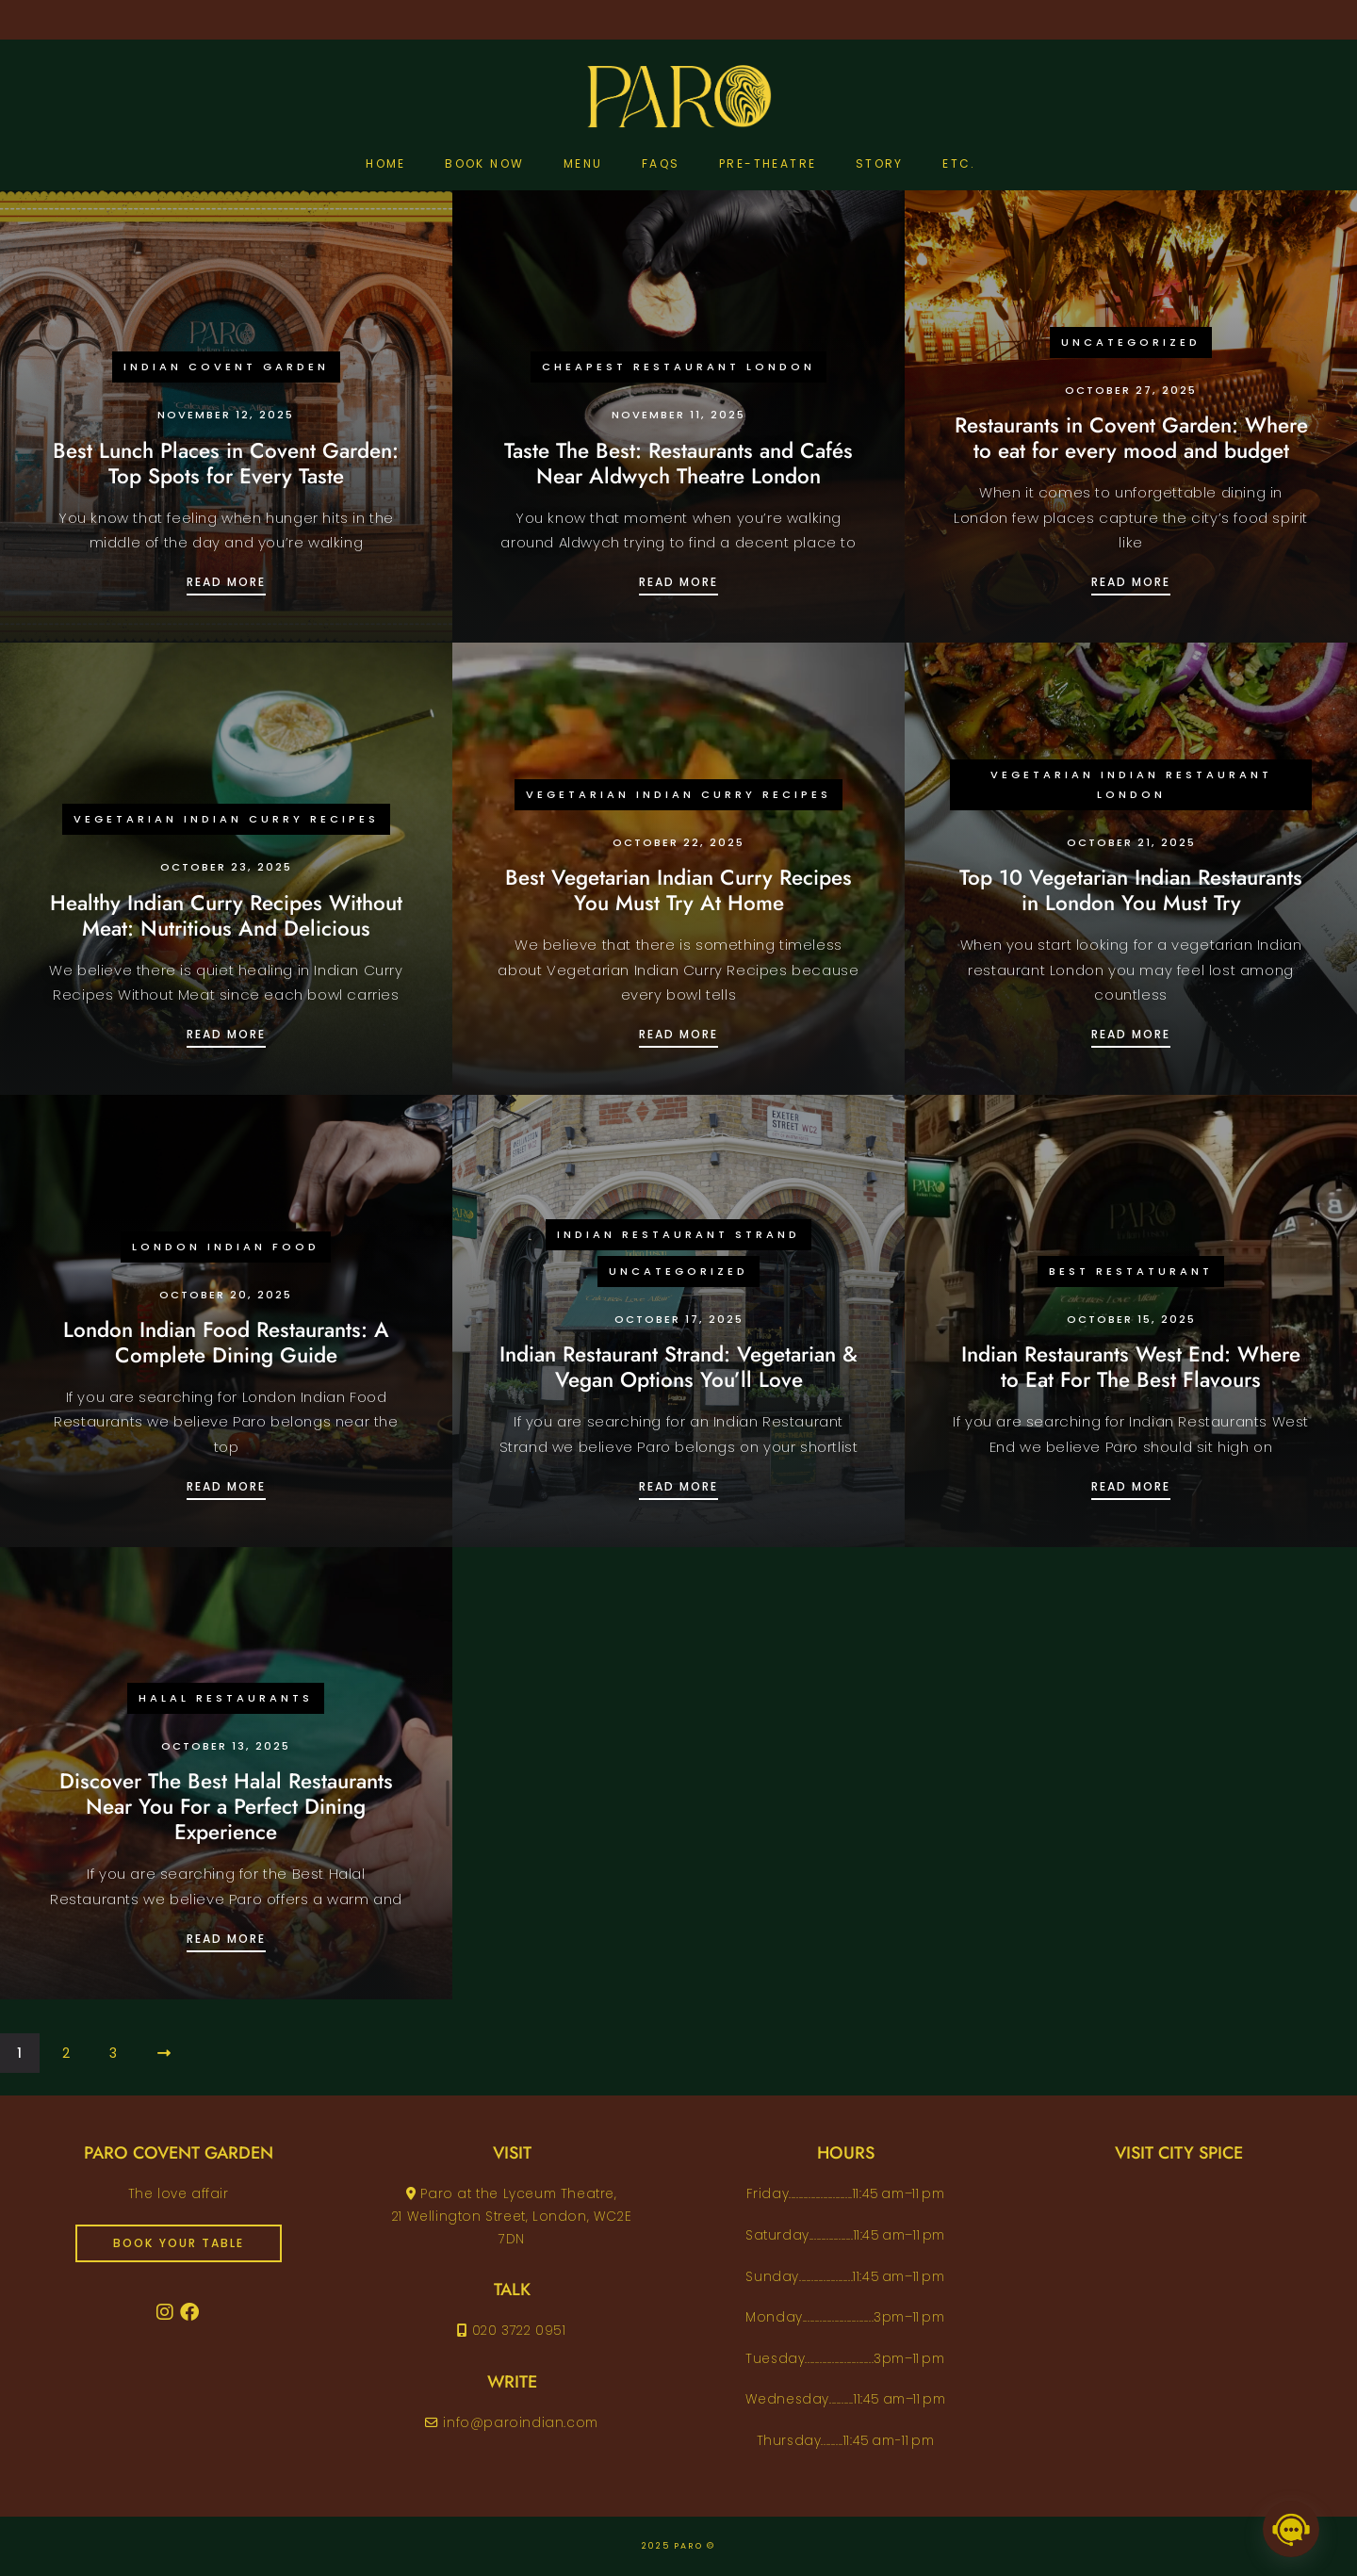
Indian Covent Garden (226, 366)
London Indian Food (225, 1246)
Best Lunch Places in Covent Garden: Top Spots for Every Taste (226, 463)
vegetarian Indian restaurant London (1131, 784)
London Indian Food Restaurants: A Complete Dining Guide (226, 1342)
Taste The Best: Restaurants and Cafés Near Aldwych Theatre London (678, 463)
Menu (583, 163)
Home (386, 163)
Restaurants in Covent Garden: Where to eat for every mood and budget (1131, 437)
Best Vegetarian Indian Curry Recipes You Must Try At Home (678, 890)
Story (880, 163)
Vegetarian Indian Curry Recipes (226, 818)
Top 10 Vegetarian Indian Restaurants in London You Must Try (1130, 890)
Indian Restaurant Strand (678, 1234)
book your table (178, 2243)
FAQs (661, 163)
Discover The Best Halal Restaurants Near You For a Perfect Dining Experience (226, 1806)
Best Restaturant (1131, 1271)
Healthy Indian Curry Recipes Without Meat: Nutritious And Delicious (226, 915)
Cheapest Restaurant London (678, 366)
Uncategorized (1131, 342)
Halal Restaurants (226, 1697)
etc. (959, 163)
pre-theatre (767, 163)
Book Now (484, 163)
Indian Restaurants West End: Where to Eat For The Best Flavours (1130, 1366)
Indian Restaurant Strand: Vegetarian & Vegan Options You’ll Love (678, 1366)
